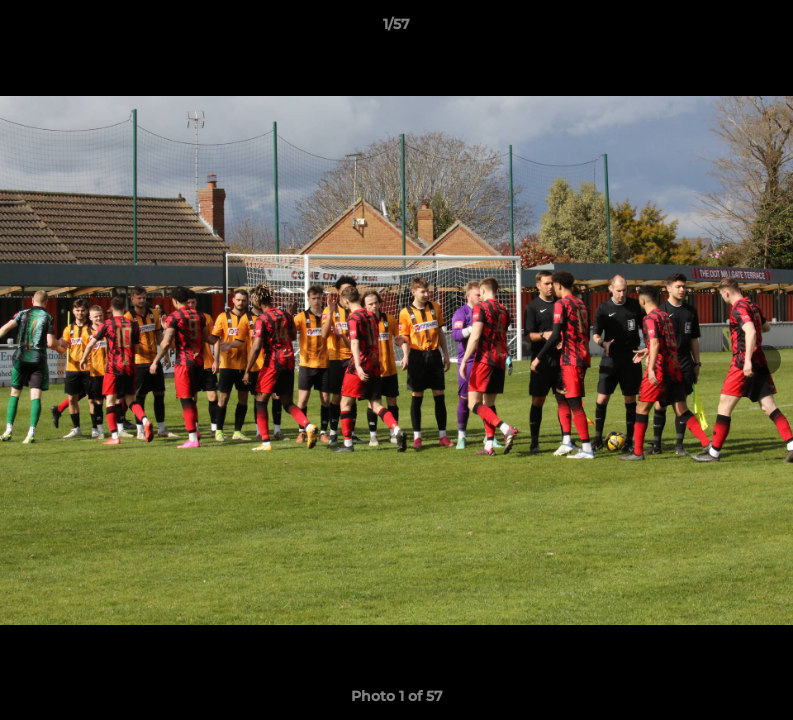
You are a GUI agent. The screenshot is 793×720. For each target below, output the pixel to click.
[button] (757, 29)
